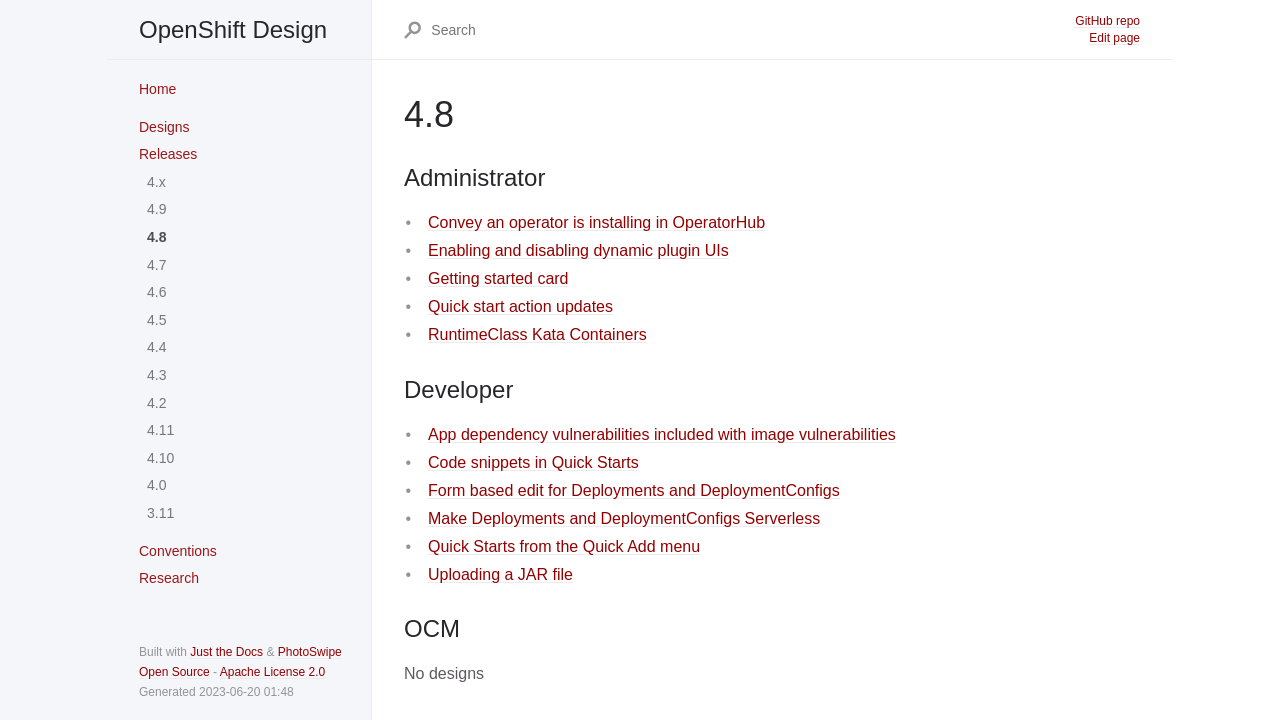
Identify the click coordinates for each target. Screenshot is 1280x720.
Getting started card (498, 278)
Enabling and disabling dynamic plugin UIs (578, 250)
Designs (164, 127)
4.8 (156, 237)
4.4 (156, 347)
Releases (168, 154)
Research (169, 578)
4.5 (156, 320)
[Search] (752, 30)
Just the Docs (226, 652)
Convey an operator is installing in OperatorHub (596, 222)
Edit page (1114, 38)
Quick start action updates (520, 306)
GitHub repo (1107, 21)
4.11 (160, 430)
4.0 (156, 485)
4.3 (156, 375)
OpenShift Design (233, 29)
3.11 (160, 513)
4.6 (156, 292)
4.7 (156, 265)
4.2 (156, 403)
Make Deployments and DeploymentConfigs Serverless (624, 518)
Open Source (174, 672)
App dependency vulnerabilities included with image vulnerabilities (662, 434)
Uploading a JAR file (500, 574)
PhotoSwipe (310, 652)
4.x (156, 182)
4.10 (160, 458)
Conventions (178, 551)
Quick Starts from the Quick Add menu (564, 546)
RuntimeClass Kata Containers (537, 334)
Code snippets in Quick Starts (533, 462)
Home (157, 89)
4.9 (156, 209)
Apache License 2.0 (272, 672)
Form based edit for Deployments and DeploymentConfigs (634, 490)
